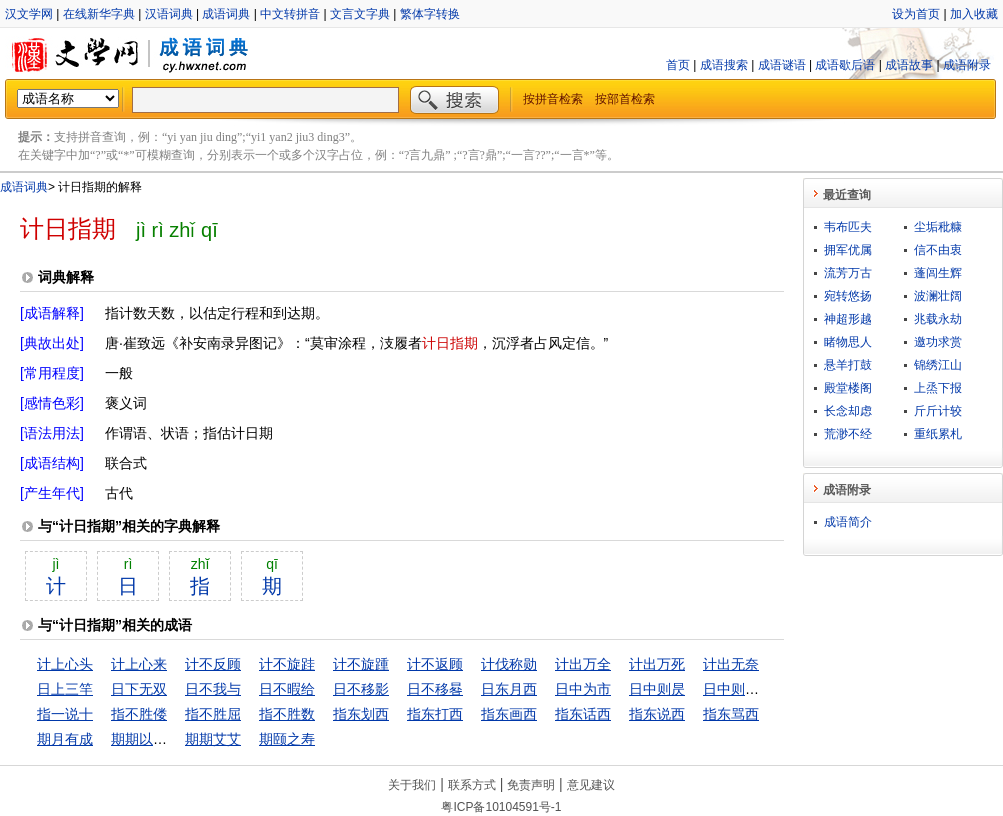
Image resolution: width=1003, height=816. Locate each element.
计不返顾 (435, 664)
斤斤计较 (938, 411)
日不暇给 (287, 689)
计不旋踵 (361, 664)
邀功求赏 (938, 342)
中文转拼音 (290, 14)
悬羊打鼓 (848, 365)
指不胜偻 (139, 714)
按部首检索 (625, 99)
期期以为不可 (153, 739)
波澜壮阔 (938, 296)
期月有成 (65, 739)
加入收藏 (974, 14)
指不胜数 (287, 714)
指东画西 (509, 714)
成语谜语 (782, 65)
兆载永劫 (938, 319)
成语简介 (848, 522)
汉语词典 (169, 14)
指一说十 (65, 714)
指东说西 (657, 714)
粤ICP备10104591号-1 (501, 807)
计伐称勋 (509, 664)
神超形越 (848, 319)
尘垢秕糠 (938, 227)
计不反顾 (213, 664)
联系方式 (472, 785)
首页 (678, 65)
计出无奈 (731, 664)
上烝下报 (938, 388)
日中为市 (583, 689)
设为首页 (916, 14)
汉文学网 (29, 14)
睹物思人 (848, 342)
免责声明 (531, 785)
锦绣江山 (938, 365)
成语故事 (909, 65)
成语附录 (967, 65)
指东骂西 (731, 714)
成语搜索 (724, 65)
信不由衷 (938, 250)
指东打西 (435, 714)
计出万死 (657, 664)
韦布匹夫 (848, 227)
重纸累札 (938, 434)
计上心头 (65, 664)
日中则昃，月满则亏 (766, 689)
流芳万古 (848, 273)
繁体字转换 (430, 14)
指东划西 (361, 714)
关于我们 (412, 785)
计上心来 (139, 664)
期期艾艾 (213, 739)
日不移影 (361, 689)
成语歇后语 (845, 65)
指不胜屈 (213, 714)
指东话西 (583, 714)
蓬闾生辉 (938, 273)
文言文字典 (360, 14)
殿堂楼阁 (848, 388)
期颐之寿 (287, 739)
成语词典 (226, 14)
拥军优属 (848, 250)
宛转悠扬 (848, 296)
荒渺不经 (848, 434)
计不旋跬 (287, 664)
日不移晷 (435, 689)
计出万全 (583, 664)
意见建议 (591, 785)
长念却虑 (848, 411)
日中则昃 (657, 689)
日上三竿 (65, 689)
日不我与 (213, 689)
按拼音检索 (553, 99)
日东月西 (509, 689)
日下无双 (139, 689)
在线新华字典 (99, 14)
